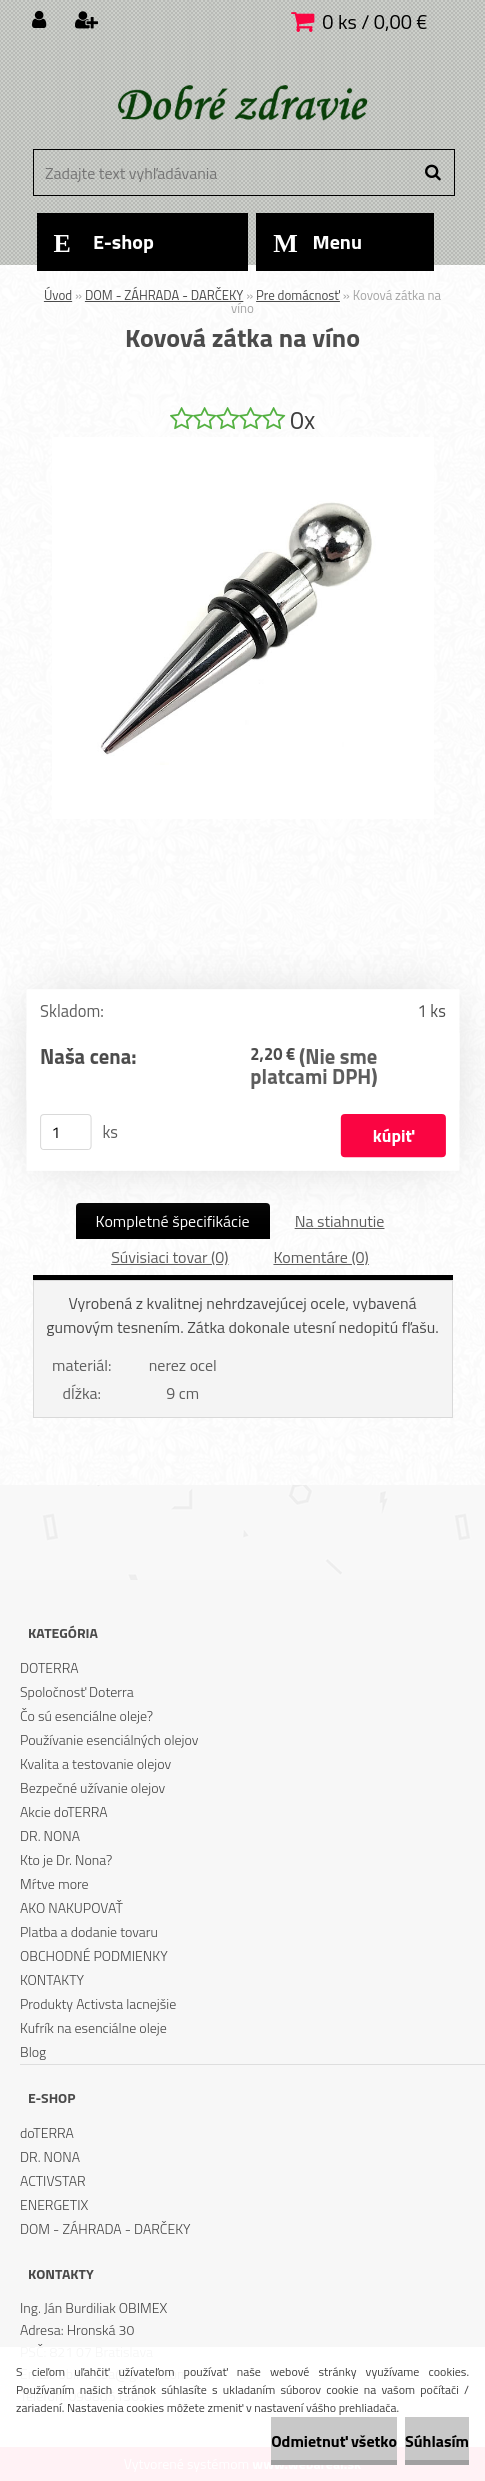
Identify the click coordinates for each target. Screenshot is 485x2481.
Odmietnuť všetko (334, 2441)
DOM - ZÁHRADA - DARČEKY (164, 295)
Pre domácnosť (298, 295)
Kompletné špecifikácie (173, 1221)
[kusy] (66, 1132)
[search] (432, 173)
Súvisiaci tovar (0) (169, 1257)
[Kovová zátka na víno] (243, 445)
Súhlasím (437, 2441)
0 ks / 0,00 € (374, 21)
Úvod (58, 295)
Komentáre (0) (320, 1257)
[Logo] (240, 105)
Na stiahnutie (340, 1221)
